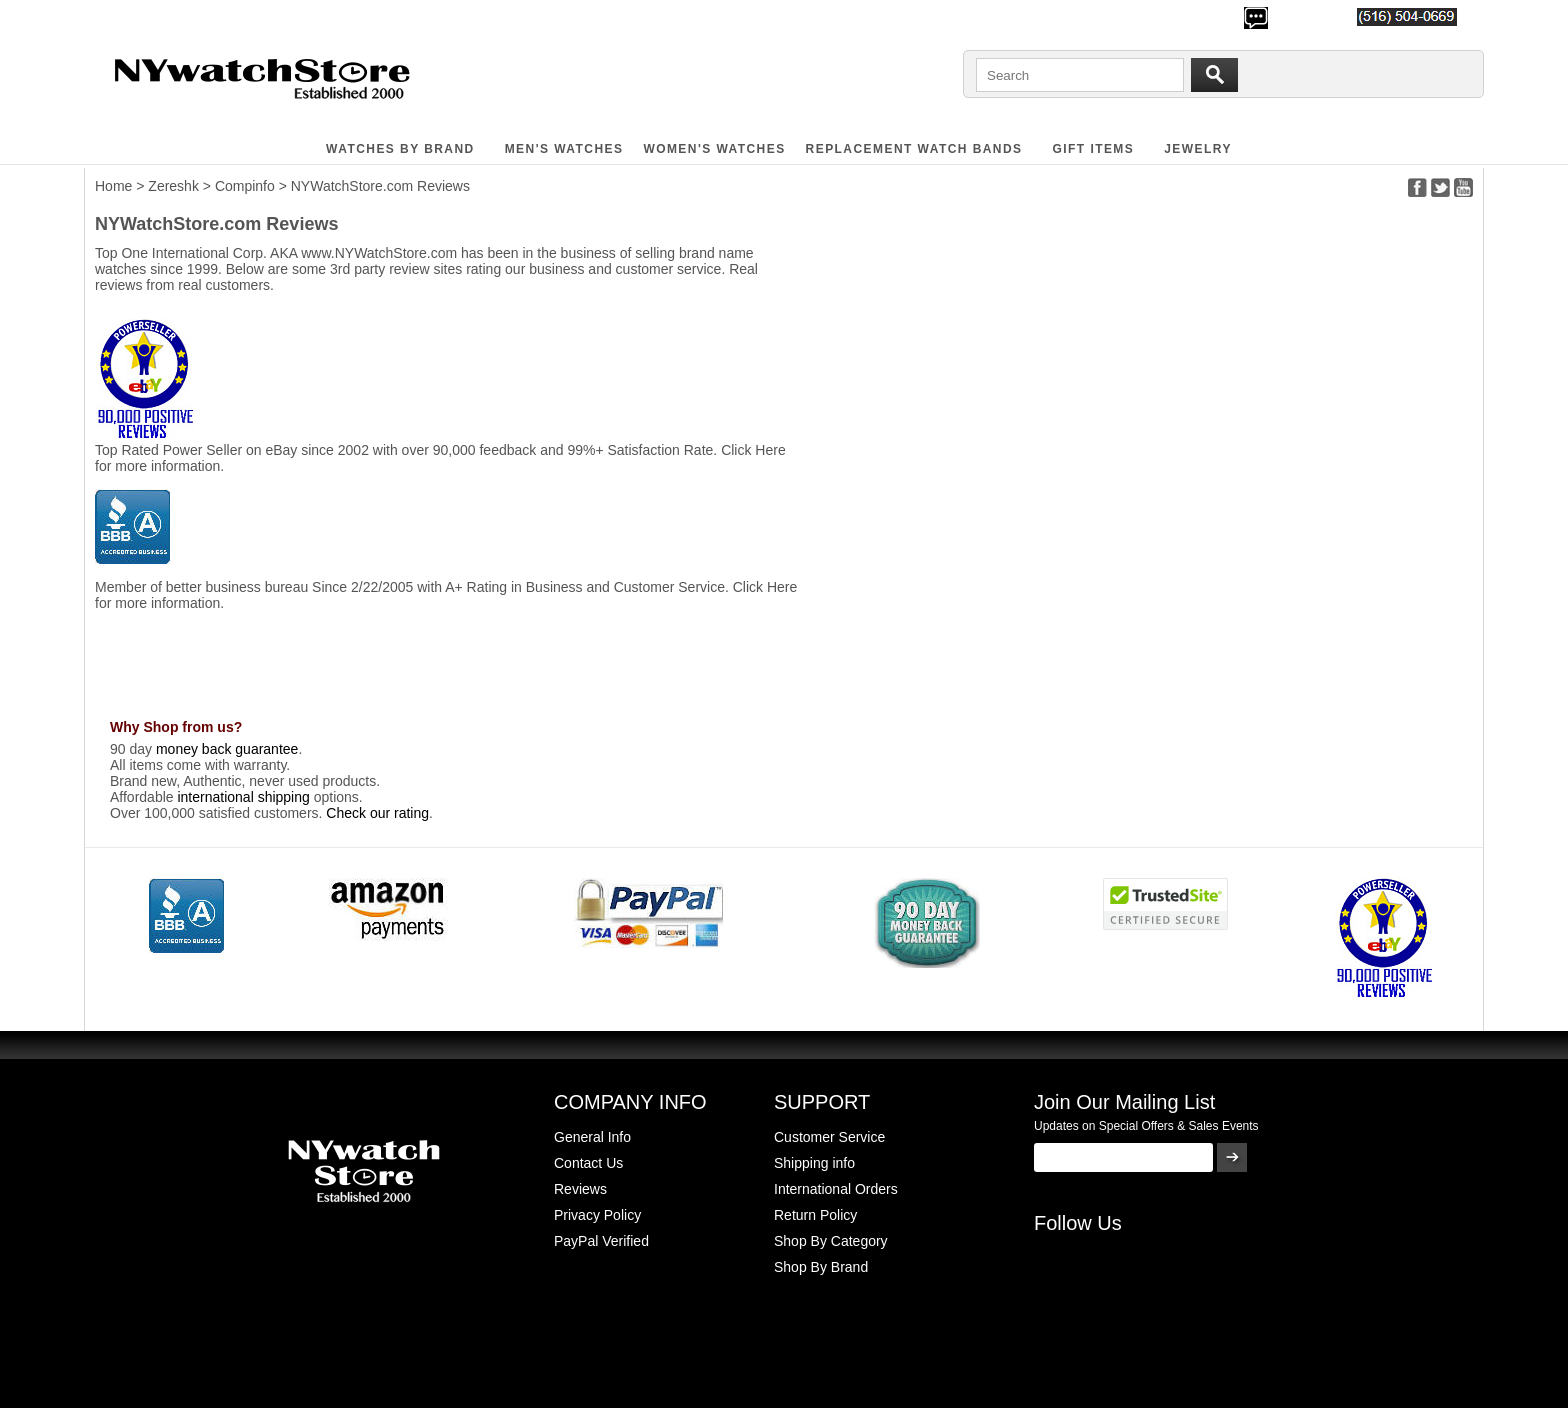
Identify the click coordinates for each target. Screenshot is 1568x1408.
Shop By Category (831, 1241)
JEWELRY (1198, 149)
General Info (592, 1137)
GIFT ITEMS (1094, 149)
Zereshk (173, 186)
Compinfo (245, 186)
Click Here (753, 450)
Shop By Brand (821, 1267)
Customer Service (829, 1137)
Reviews (580, 1189)
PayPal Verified (601, 1241)
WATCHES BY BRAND (400, 149)
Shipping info (814, 1163)
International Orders (836, 1189)
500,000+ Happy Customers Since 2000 (213, 16)
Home (113, 186)
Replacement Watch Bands (914, 149)
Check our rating (377, 813)
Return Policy (815, 1215)
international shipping (243, 797)
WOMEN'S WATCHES (714, 149)
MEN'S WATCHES (564, 149)
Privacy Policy (597, 1215)
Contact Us (588, 1163)
